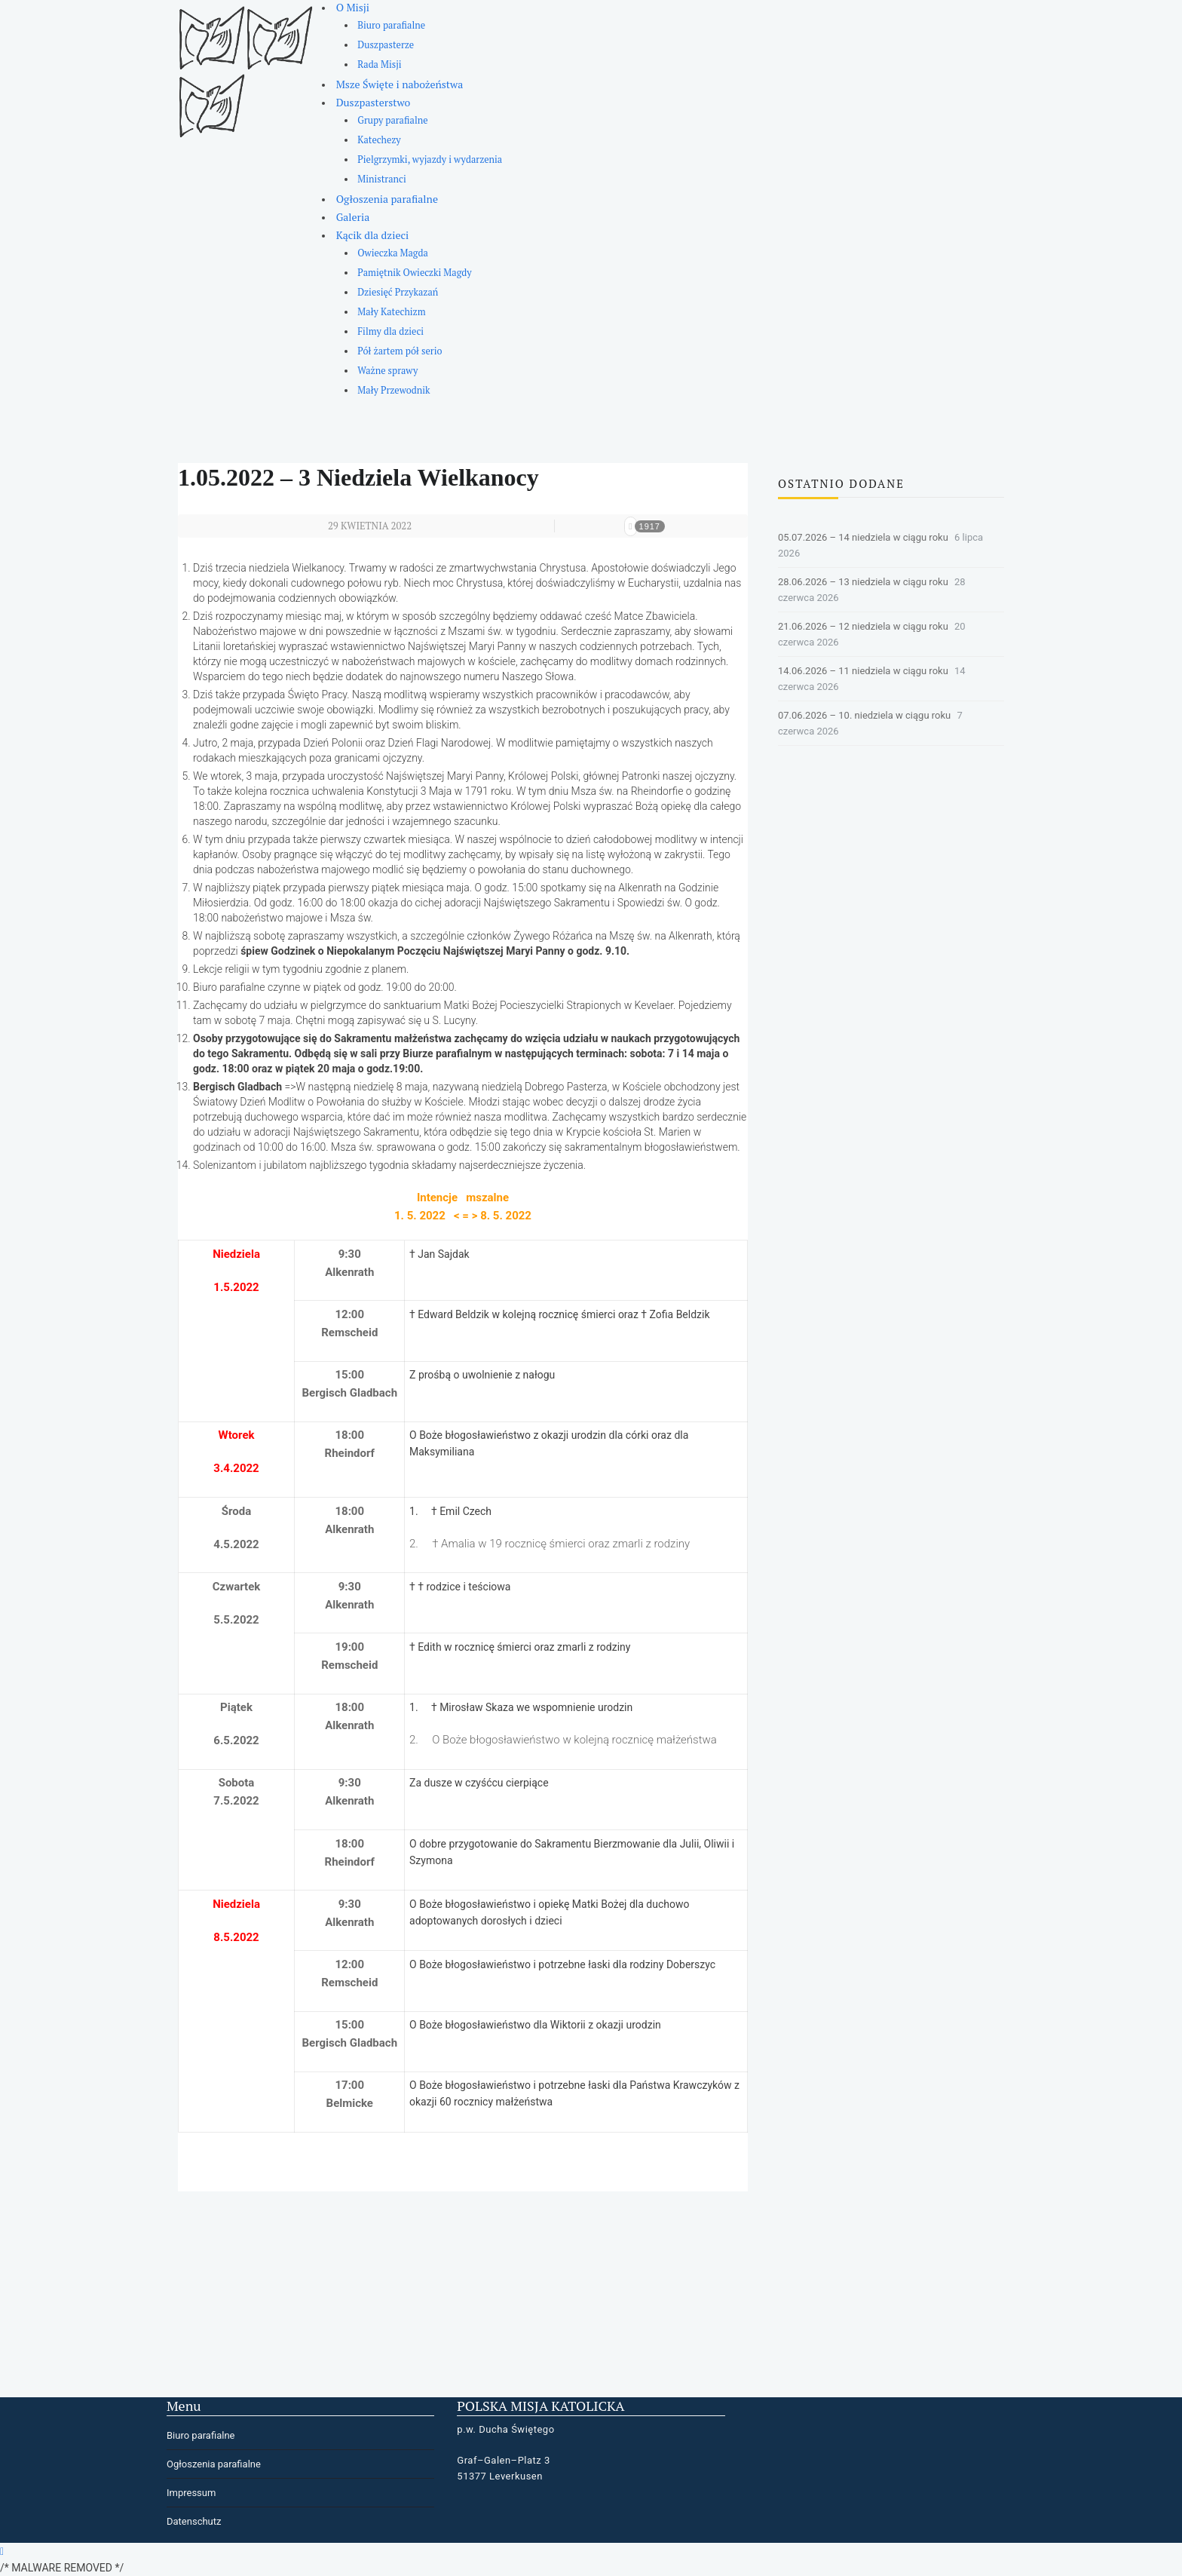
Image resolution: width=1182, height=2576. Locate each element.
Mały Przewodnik (393, 390)
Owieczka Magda (392, 253)
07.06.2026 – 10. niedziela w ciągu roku (864, 715)
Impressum (191, 2492)
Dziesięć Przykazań (397, 292)
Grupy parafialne (392, 120)
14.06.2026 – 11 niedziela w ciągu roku (863, 670)
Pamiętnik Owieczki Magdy (414, 272)
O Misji (352, 7)
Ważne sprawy (387, 370)
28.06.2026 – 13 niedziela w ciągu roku (863, 581)
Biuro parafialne (391, 25)
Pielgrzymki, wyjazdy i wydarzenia (429, 159)
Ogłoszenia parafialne (387, 199)
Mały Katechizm (391, 311)
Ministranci (381, 179)
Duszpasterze (385, 44)
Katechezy (378, 139)
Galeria (353, 217)
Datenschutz (194, 2521)
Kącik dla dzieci (372, 235)
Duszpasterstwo (373, 102)
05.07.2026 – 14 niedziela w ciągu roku (863, 537)
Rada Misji (379, 64)
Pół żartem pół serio (399, 351)
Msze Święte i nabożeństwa (400, 84)
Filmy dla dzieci (390, 331)
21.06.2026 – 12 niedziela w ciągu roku (863, 626)
